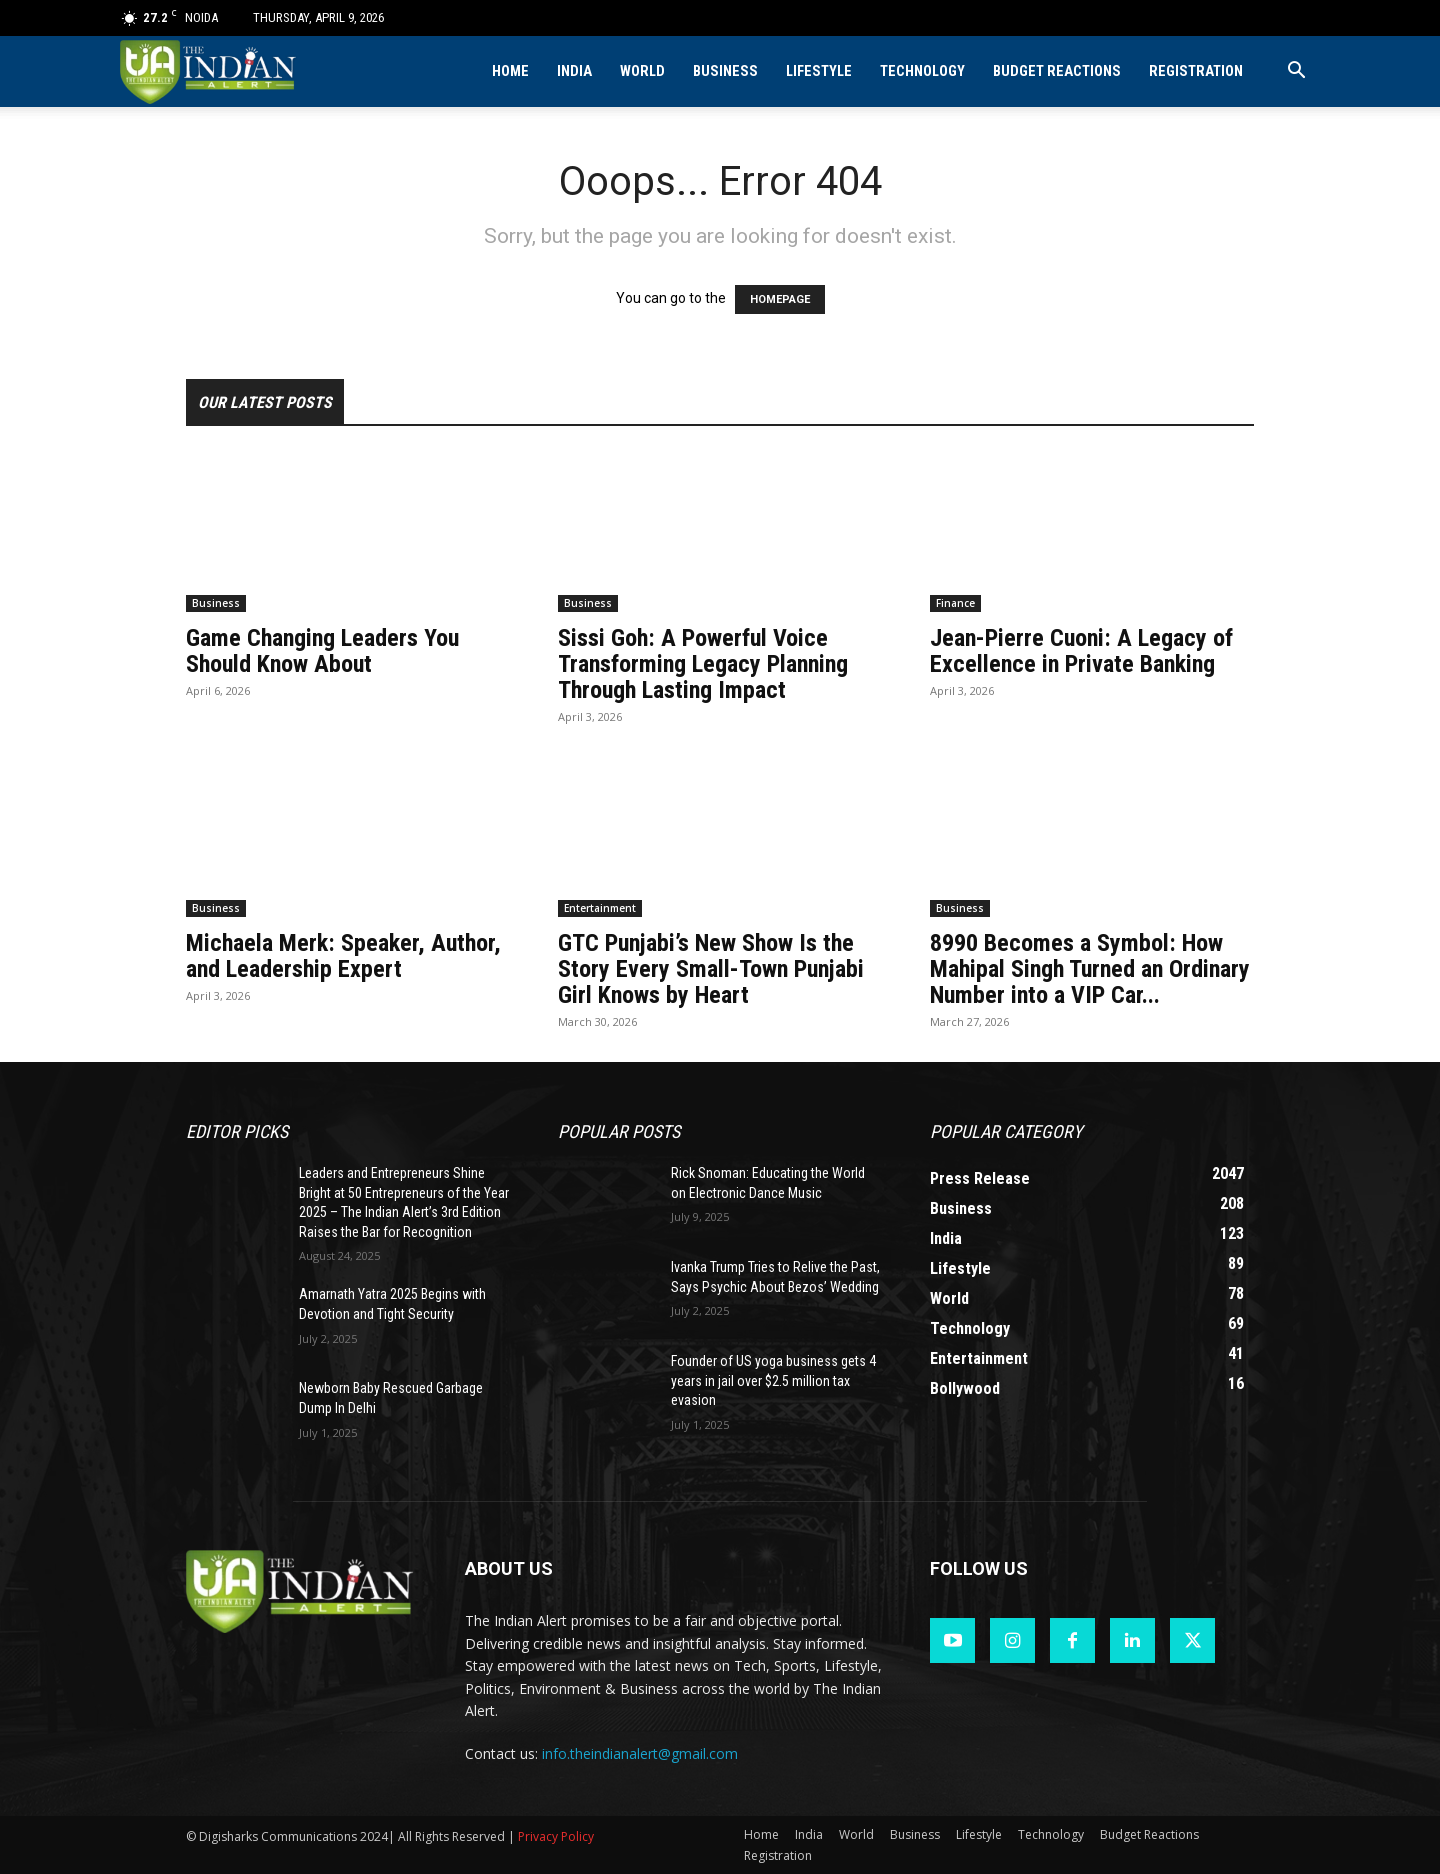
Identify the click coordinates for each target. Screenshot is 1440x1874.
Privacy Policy (556, 1836)
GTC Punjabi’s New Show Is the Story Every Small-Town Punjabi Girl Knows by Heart (711, 969)
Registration (1196, 71)
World (642, 71)
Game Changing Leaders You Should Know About (322, 651)
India (574, 71)
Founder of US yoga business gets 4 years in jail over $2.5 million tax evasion (773, 1380)
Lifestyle (819, 71)
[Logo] (209, 71)
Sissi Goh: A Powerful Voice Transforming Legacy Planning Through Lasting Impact (703, 664)
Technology (922, 71)
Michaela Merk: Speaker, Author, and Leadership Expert (343, 956)
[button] (1296, 72)
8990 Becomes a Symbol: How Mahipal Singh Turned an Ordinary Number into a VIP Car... (1090, 969)
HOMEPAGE (780, 299)
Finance (955, 603)
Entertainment (600, 908)
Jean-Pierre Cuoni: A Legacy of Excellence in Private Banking (1081, 651)
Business (725, 71)
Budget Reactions (1057, 71)
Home (510, 71)
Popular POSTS (619, 1131)
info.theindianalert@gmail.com (640, 1753)
